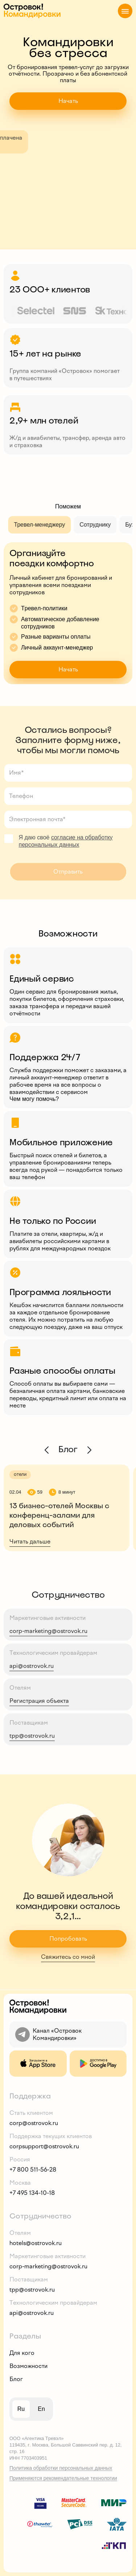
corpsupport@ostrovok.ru (44, 2146)
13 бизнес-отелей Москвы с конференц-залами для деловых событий (59, 1515)
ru (21, 2409)
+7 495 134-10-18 (32, 2192)
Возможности (28, 2366)
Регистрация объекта (39, 1700)
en (41, 2409)
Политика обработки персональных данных (60, 2468)
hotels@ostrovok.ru (35, 2243)
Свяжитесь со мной (68, 1956)
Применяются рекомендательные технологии (63, 2478)
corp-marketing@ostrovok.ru (48, 1631)
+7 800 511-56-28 (32, 2169)
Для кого (21, 2352)
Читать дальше (29, 1541)
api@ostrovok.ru (31, 1665)
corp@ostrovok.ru (33, 2123)
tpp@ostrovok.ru (32, 1735)
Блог (16, 2379)
